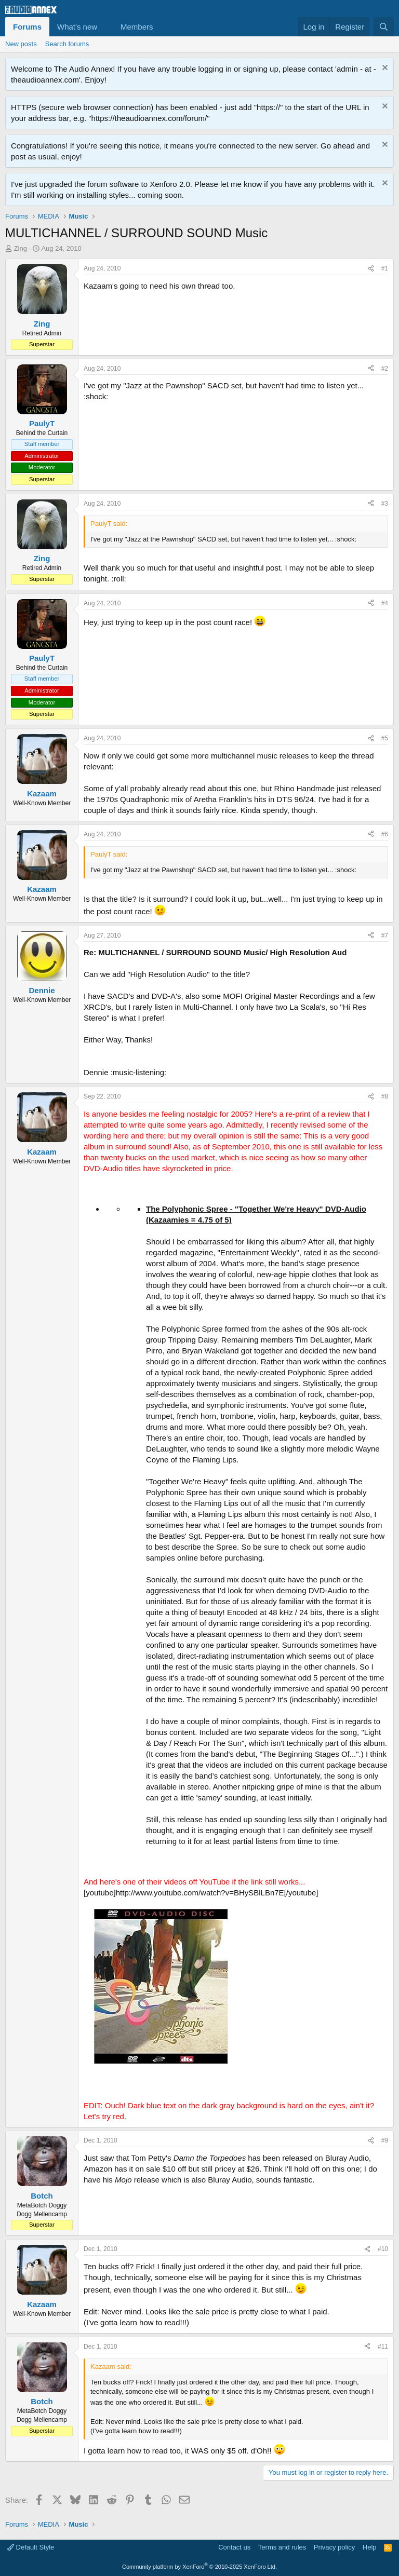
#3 (384, 503)
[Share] (371, 269)
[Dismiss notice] (383, 68)
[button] (105, 26)
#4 (384, 603)
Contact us (234, 2547)
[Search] (384, 26)
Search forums (67, 44)
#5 (384, 738)
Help (370, 2547)
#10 (383, 2249)
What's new (77, 26)
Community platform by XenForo (199, 2567)
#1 (384, 268)
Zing (20, 248)
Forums (27, 26)
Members (137, 26)
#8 (384, 1096)
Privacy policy (334, 2547)
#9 (384, 2140)
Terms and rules (282, 2547)
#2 (384, 368)
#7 (384, 935)
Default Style (30, 2547)
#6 (384, 834)
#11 (383, 2346)
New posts (21, 44)
